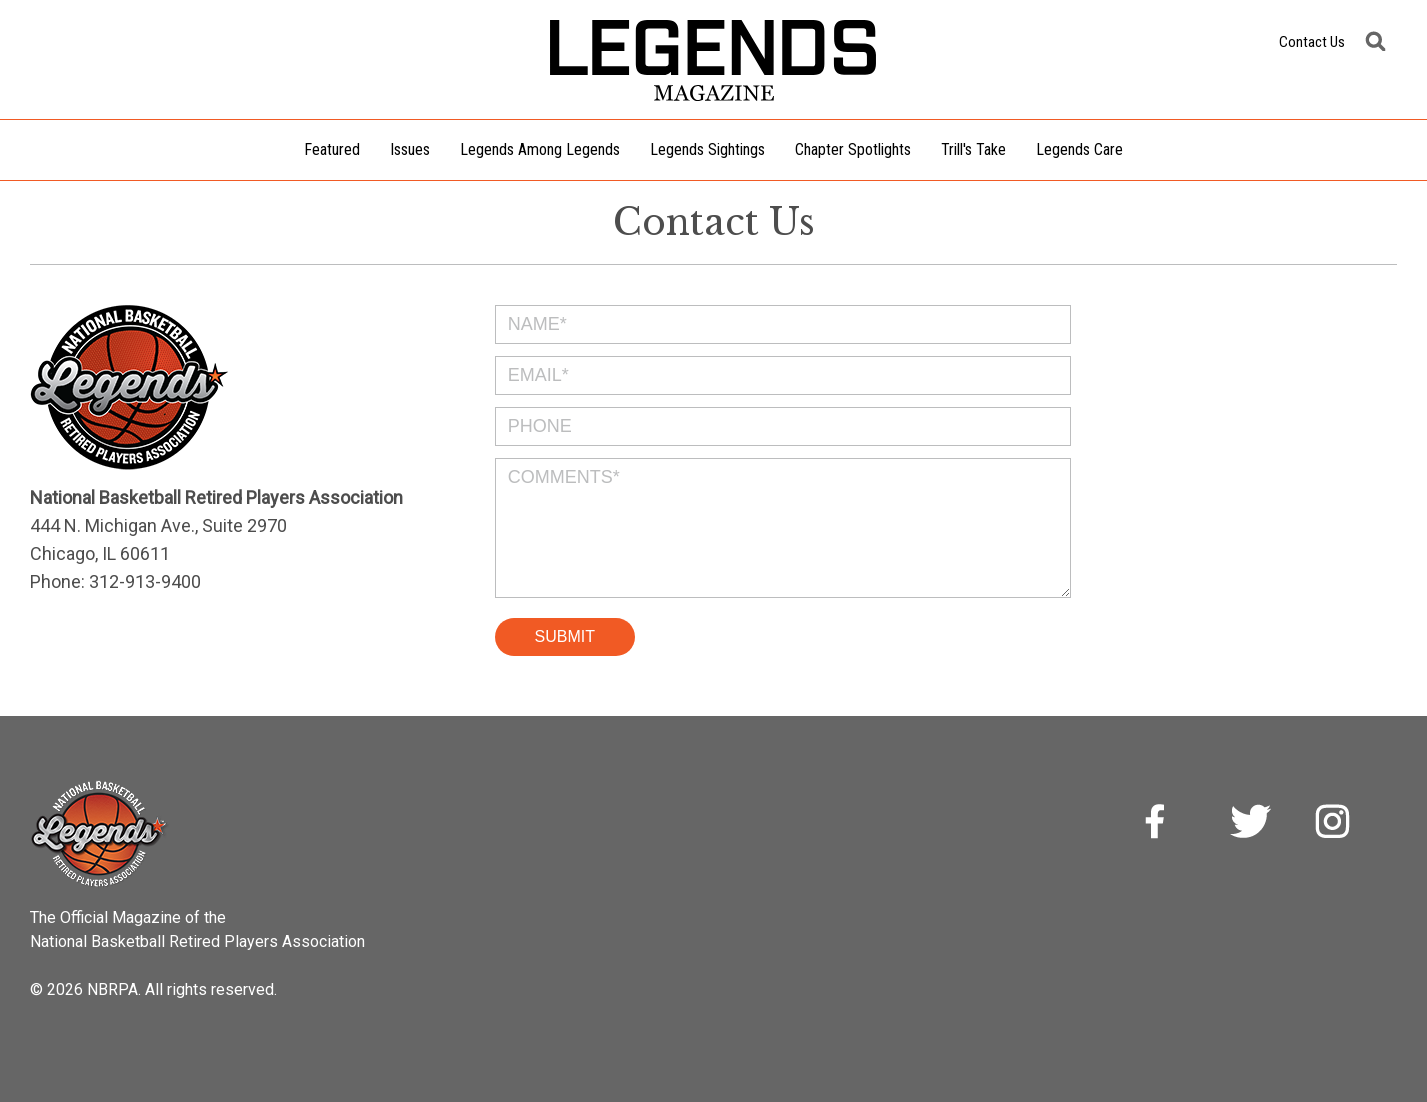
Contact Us (1312, 42)
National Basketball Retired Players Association (197, 941)
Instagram (1335, 824)
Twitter (1251, 824)
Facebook (1167, 824)
